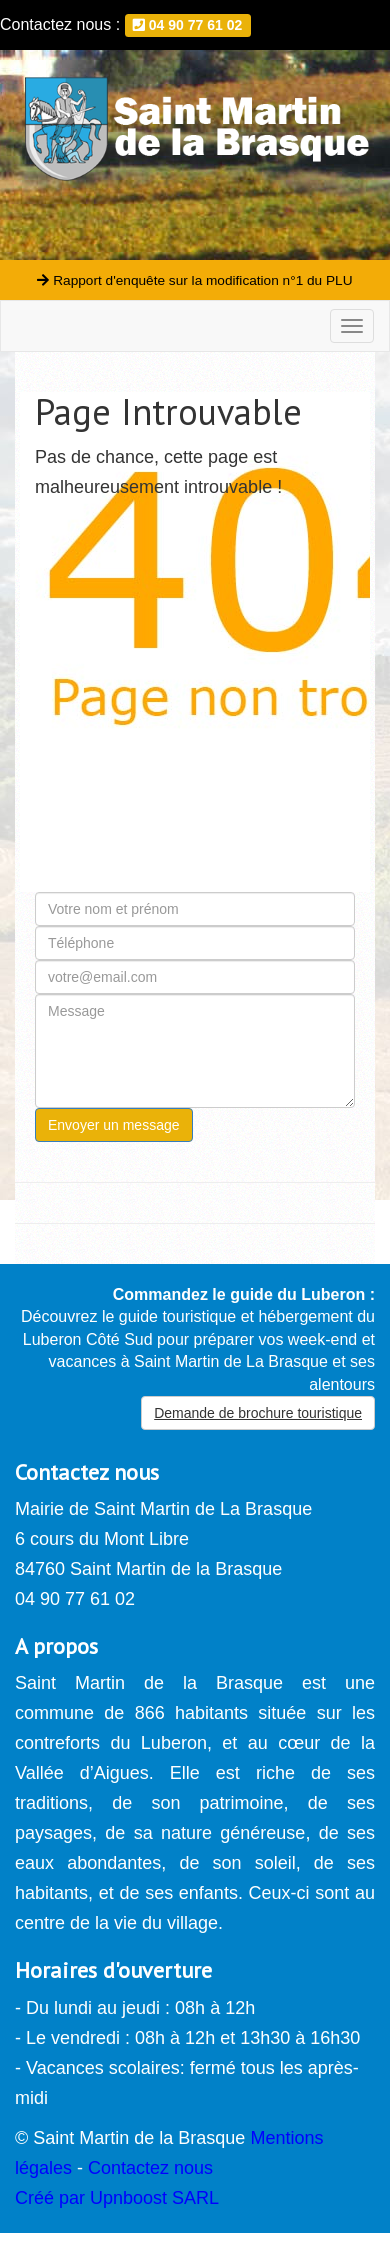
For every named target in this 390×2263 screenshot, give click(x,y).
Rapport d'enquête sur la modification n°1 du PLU (194, 280)
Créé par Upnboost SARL (117, 2198)
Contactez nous (150, 2168)
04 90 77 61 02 (187, 25)
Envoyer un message (114, 1125)
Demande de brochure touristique (258, 1413)
